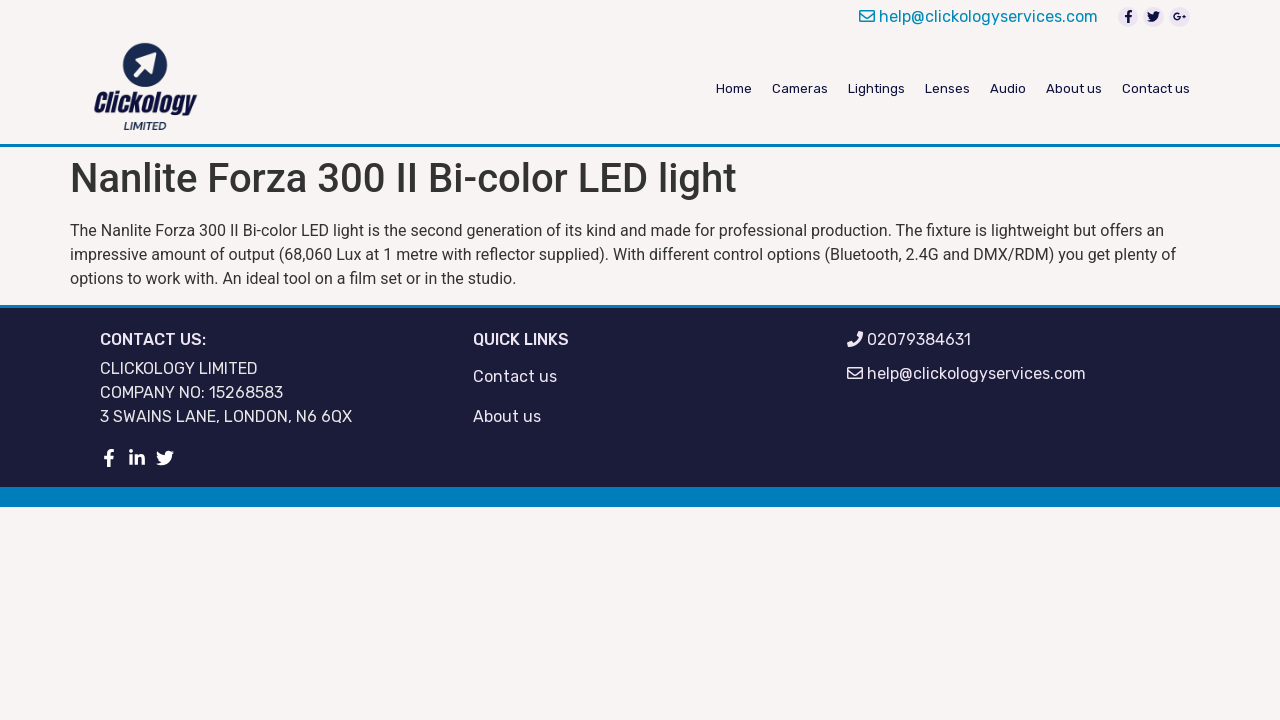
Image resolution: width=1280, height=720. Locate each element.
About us (1074, 88)
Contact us (1156, 88)
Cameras (800, 88)
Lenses (947, 88)
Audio (1008, 88)
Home (734, 88)
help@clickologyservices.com (978, 16)
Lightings (876, 88)
